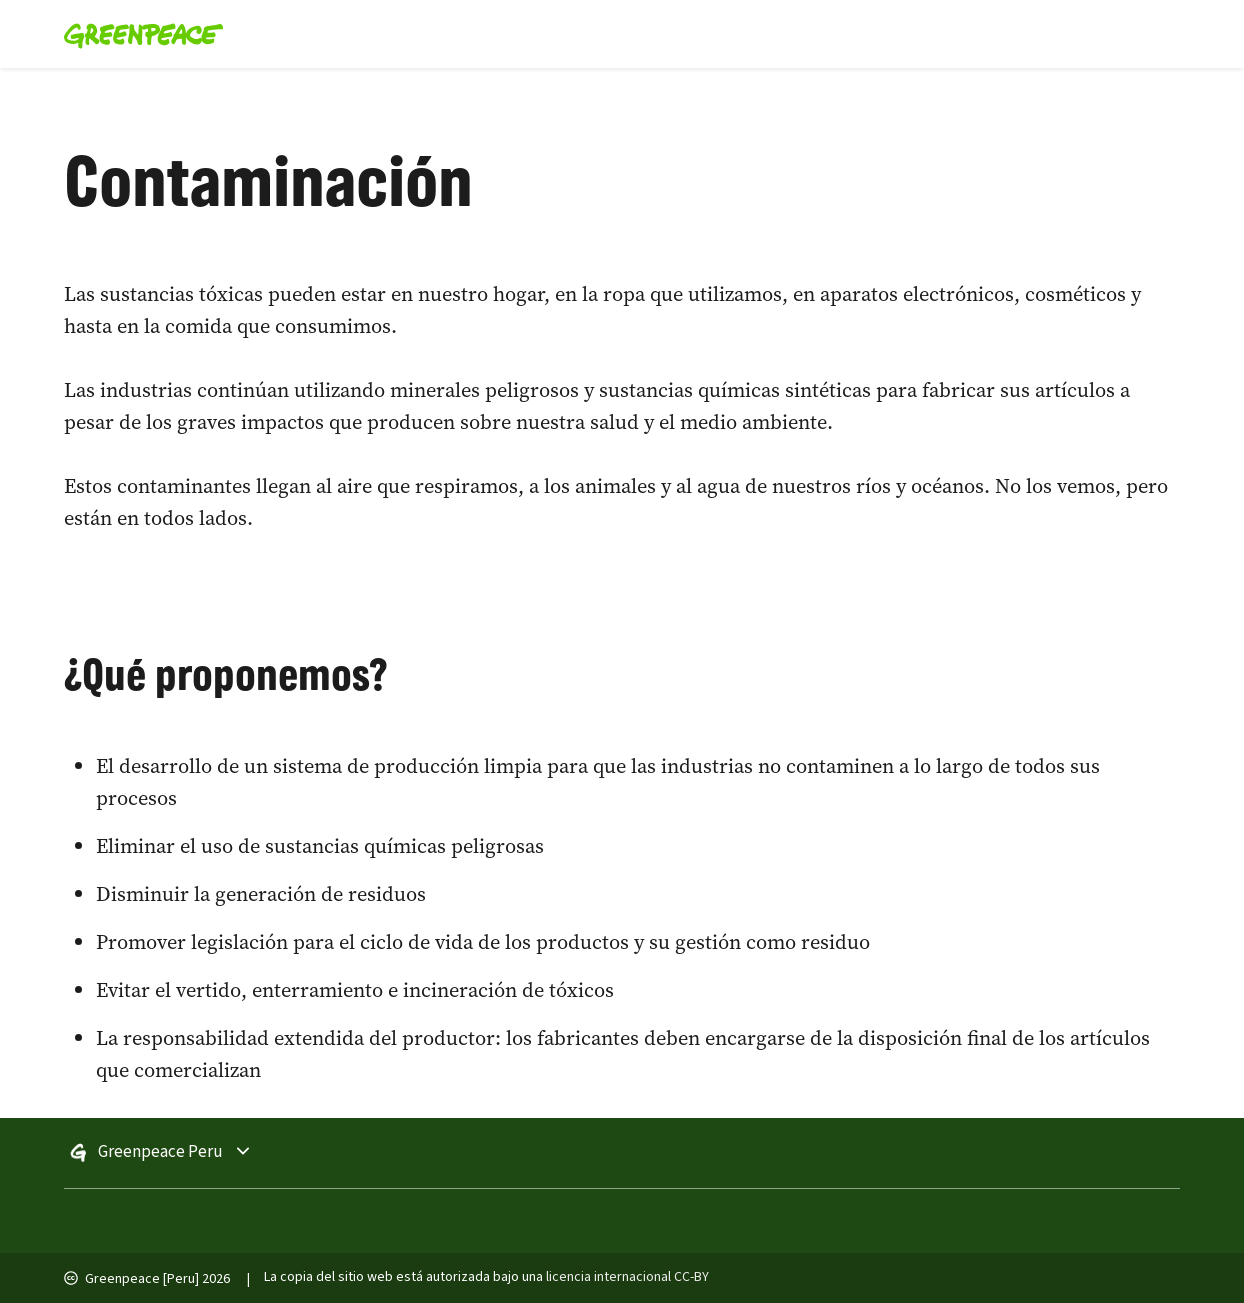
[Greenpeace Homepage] (137, 34)
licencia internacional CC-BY (627, 1277)
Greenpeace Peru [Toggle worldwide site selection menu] (216, 1153)
